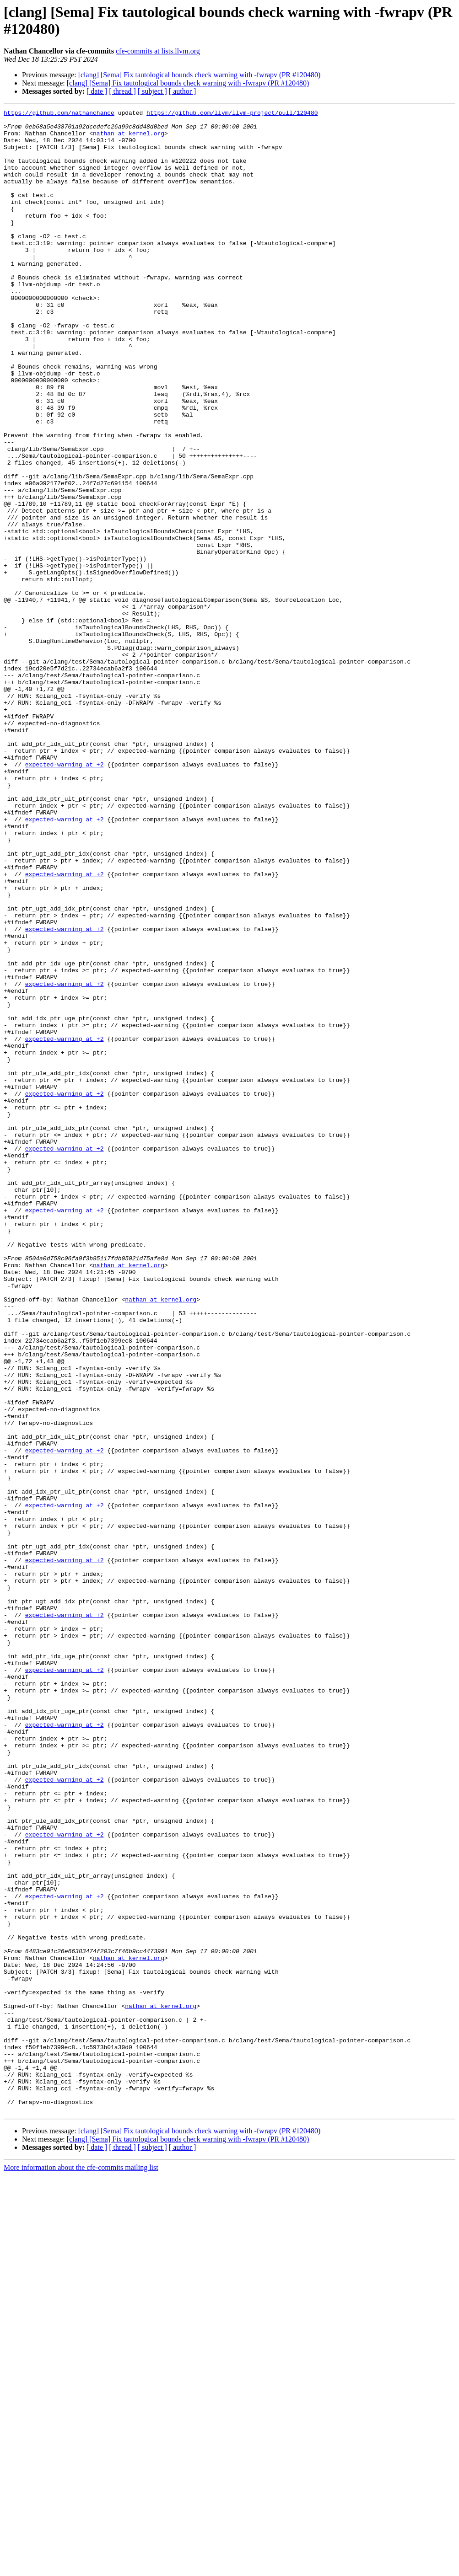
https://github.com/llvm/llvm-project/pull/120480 (232, 114)
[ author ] (182, 91)
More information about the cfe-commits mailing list (81, 2568)
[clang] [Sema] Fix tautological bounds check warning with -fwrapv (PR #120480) (199, 75)
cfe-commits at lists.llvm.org (158, 51)
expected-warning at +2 (64, 896)
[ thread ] (122, 91)
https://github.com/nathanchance (59, 114)
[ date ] (96, 91)
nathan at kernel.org (128, 138)
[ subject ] (152, 91)
